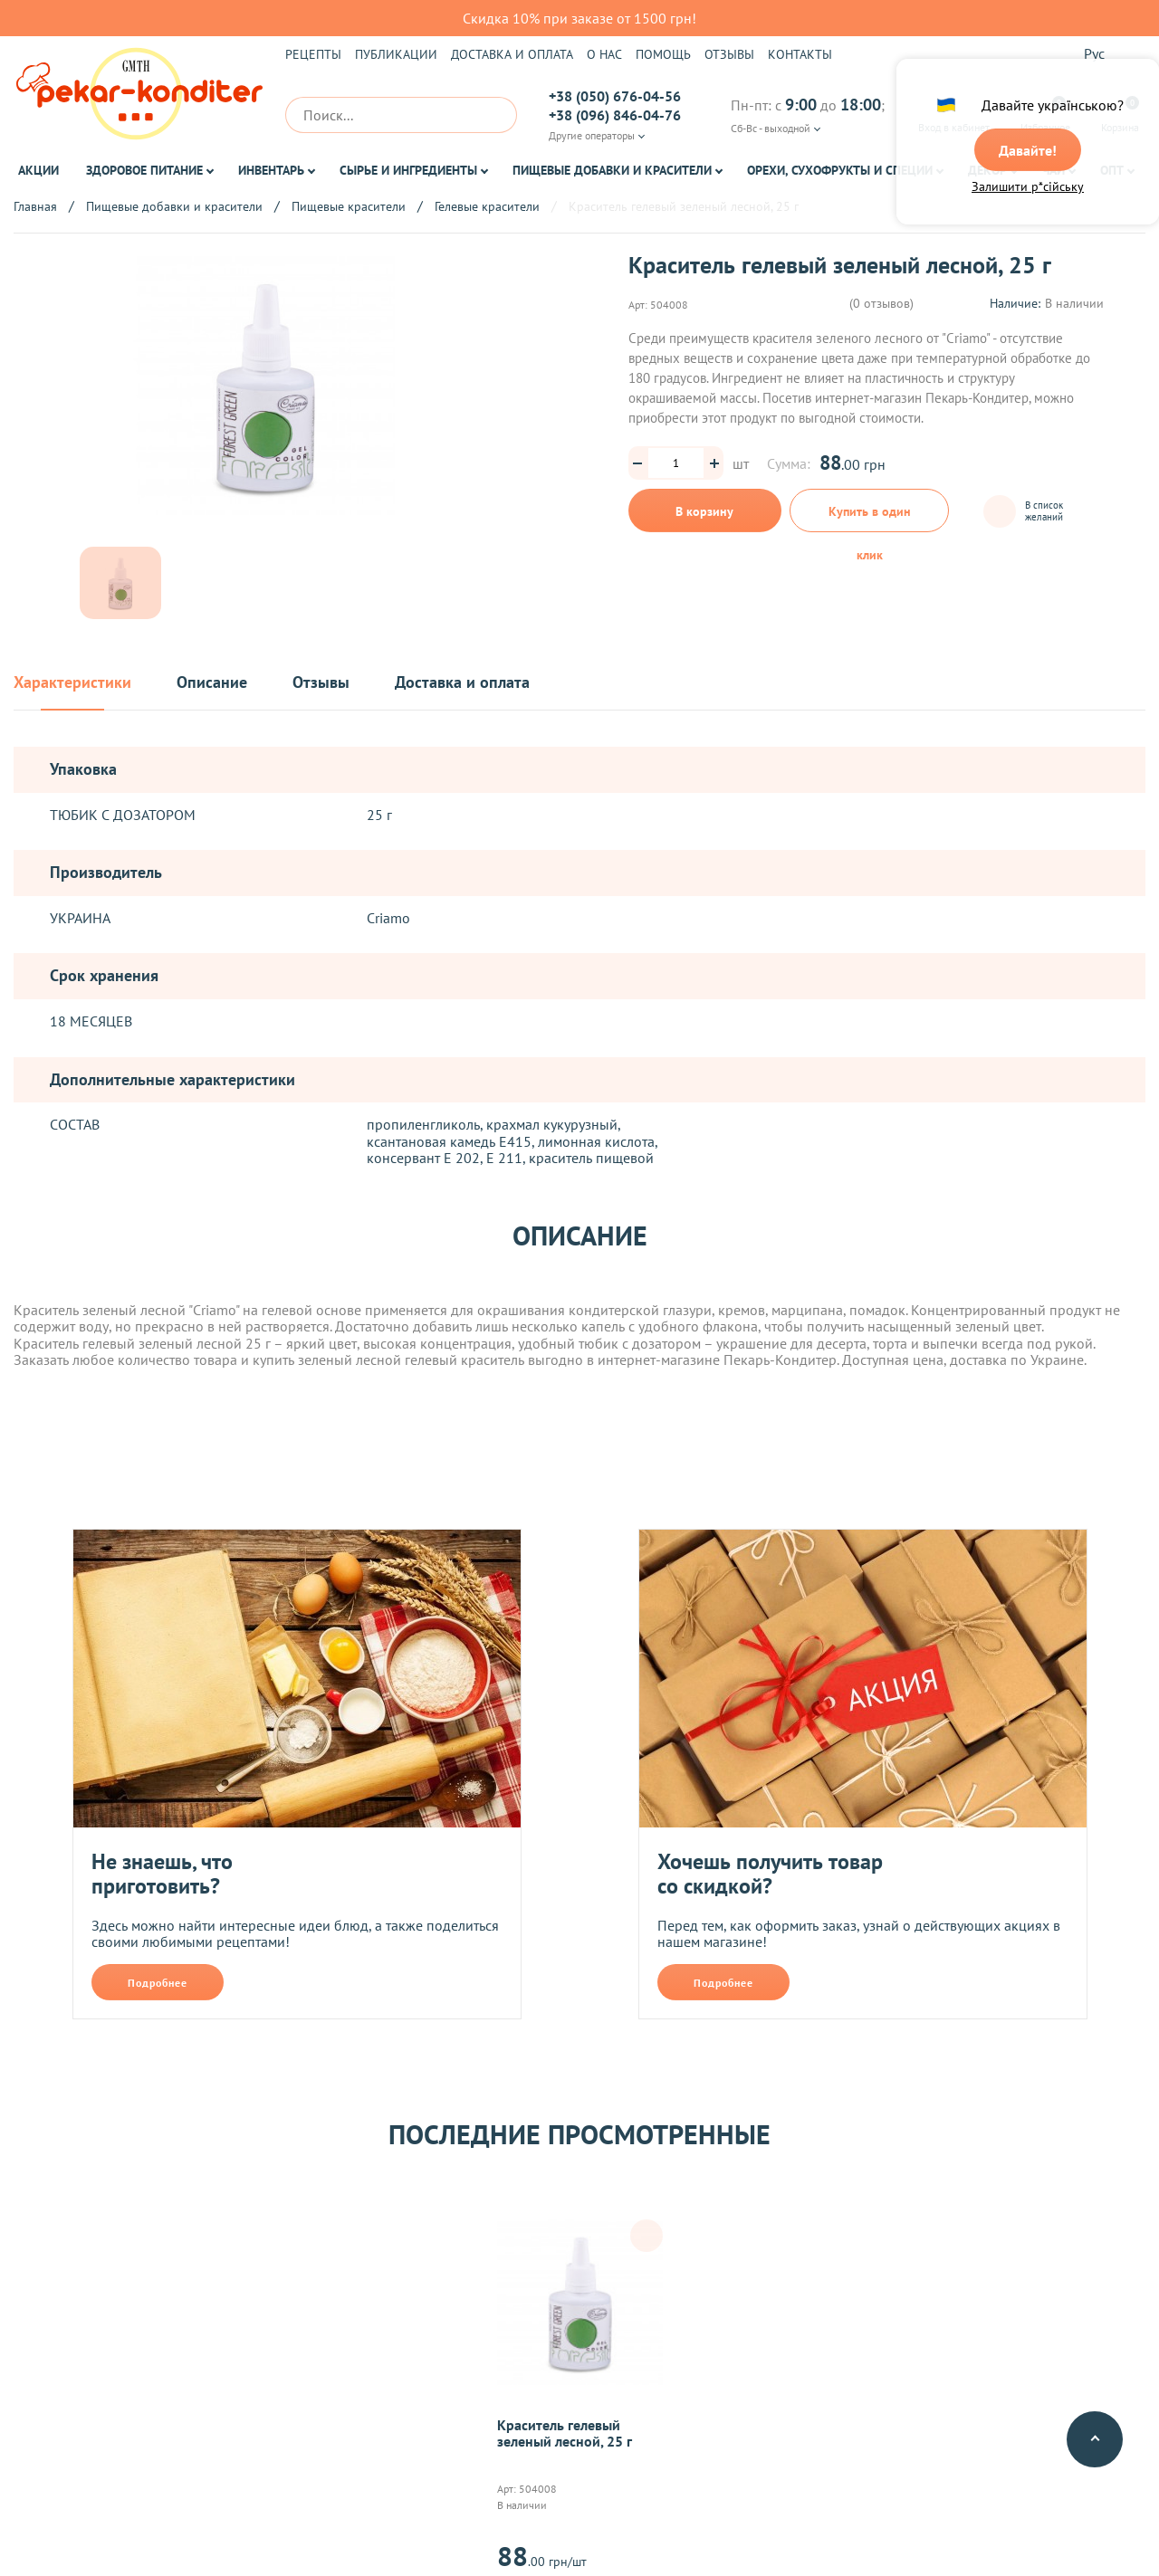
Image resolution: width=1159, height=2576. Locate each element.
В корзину (704, 511)
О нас (604, 54)
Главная (35, 206)
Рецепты (313, 54)
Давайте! (1028, 151)
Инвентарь (271, 170)
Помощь (663, 54)
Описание (212, 682)
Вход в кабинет (954, 115)
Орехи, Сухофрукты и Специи (840, 170)
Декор (987, 170)
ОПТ (1112, 170)
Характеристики (72, 682)
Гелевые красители (487, 206)
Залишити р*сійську (1028, 187)
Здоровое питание (144, 170)
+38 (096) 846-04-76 (615, 115)
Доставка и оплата (512, 54)
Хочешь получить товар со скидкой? (770, 1874)
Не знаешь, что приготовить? (162, 1874)
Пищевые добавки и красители (612, 170)
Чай (1053, 170)
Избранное (1045, 115)
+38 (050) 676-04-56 (615, 96)
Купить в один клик (870, 517)
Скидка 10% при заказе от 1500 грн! (579, 18)
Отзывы (729, 54)
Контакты (800, 54)
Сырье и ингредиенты (408, 170)
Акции (38, 170)
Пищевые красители (349, 206)
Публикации (396, 54)
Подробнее (157, 1982)
